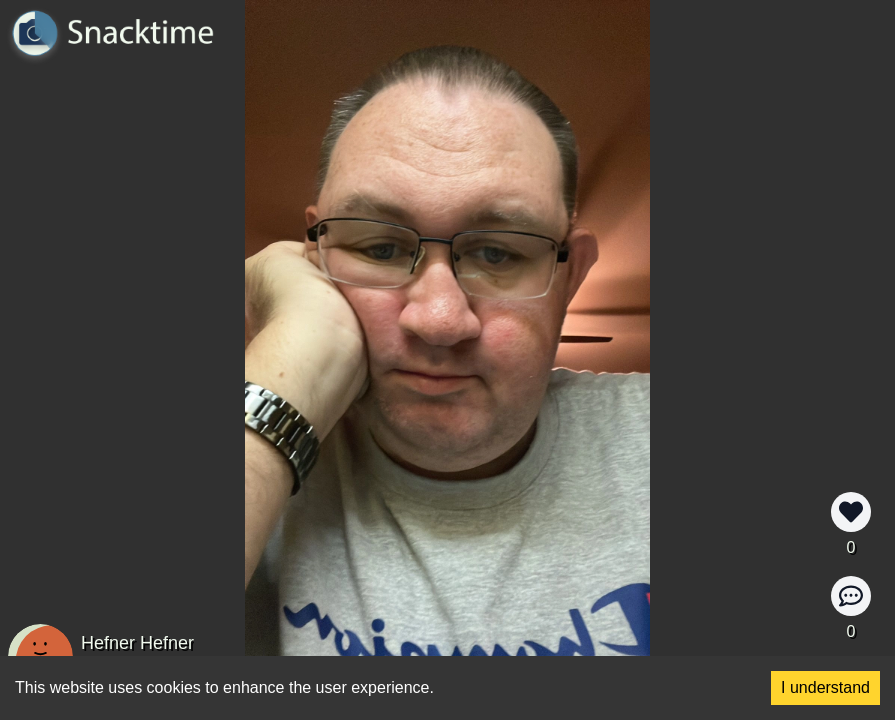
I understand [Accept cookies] (825, 687)
